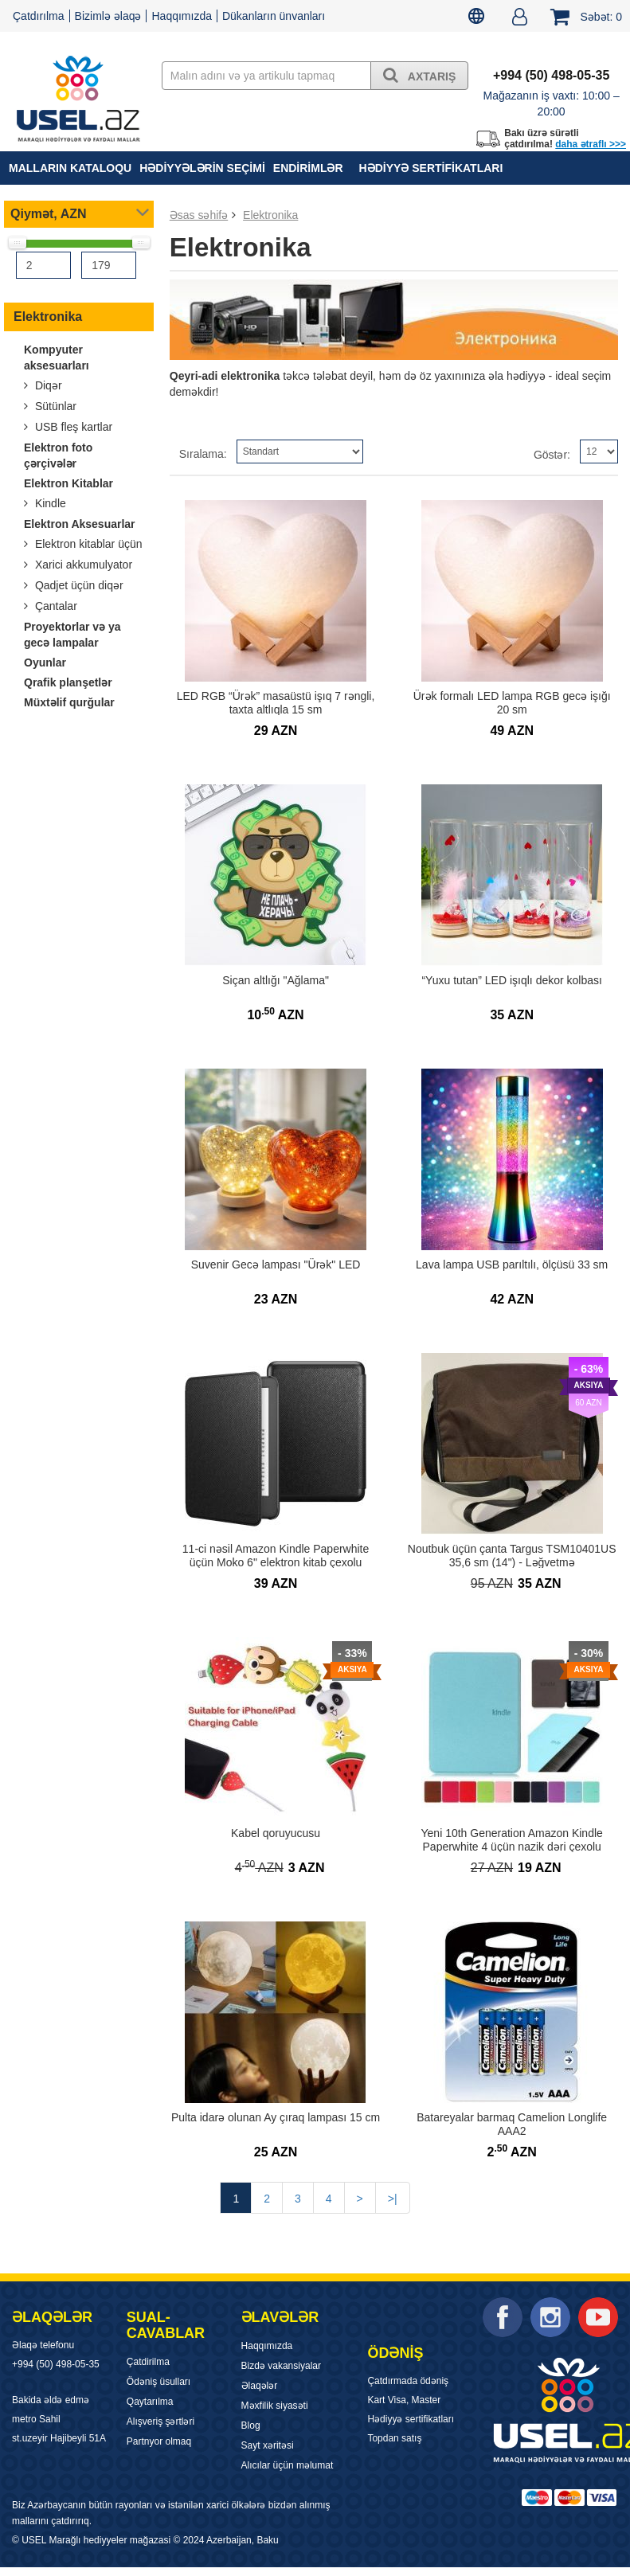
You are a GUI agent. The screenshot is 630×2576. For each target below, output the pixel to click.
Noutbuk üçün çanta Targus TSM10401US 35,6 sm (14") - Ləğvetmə (512, 1555)
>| (392, 2198)
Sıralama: (203, 454)
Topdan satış (394, 2438)
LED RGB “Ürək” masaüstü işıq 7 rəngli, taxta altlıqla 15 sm (276, 703)
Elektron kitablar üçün (87, 543)
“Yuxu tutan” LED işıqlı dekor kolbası (511, 980)
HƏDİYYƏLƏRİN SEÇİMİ (202, 168)
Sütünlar (54, 406)
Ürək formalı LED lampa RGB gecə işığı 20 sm (512, 703)
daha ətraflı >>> (590, 144)
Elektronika (48, 316)
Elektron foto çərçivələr (58, 455)
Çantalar (54, 606)
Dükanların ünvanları (273, 16)
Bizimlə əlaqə (108, 16)
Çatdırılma (39, 16)
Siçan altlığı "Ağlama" (275, 980)
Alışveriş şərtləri (160, 2421)
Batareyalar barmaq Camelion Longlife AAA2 (512, 2124)
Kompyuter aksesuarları (56, 357)
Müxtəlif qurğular (69, 702)
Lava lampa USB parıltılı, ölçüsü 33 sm (512, 1264)
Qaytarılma (150, 2401)
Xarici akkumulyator (82, 564)
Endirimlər (308, 168)
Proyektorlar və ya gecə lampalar (72, 634)
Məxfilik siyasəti (274, 2405)
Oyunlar (45, 662)
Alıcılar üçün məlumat (287, 2465)
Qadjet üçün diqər (77, 585)
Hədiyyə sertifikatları (431, 168)
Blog (250, 2425)
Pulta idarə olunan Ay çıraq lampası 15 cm (275, 2117)
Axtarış (419, 75)
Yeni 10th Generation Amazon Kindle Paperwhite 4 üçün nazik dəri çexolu (512, 1840)
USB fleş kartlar (72, 426)
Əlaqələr (259, 2385)
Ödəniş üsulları (158, 2381)
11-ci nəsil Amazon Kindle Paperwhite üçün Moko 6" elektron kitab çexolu (275, 1555)
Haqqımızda (181, 16)
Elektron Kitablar (68, 483)
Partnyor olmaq (159, 2441)
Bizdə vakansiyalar (281, 2365)
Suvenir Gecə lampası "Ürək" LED (276, 1264)
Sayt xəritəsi (267, 2445)
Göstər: (552, 454)
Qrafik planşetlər (68, 682)
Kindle (49, 503)
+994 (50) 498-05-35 (56, 2364)
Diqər (47, 385)
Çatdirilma (148, 2361)
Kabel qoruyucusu (275, 1833)
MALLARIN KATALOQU (70, 168)
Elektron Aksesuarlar (79, 524)
